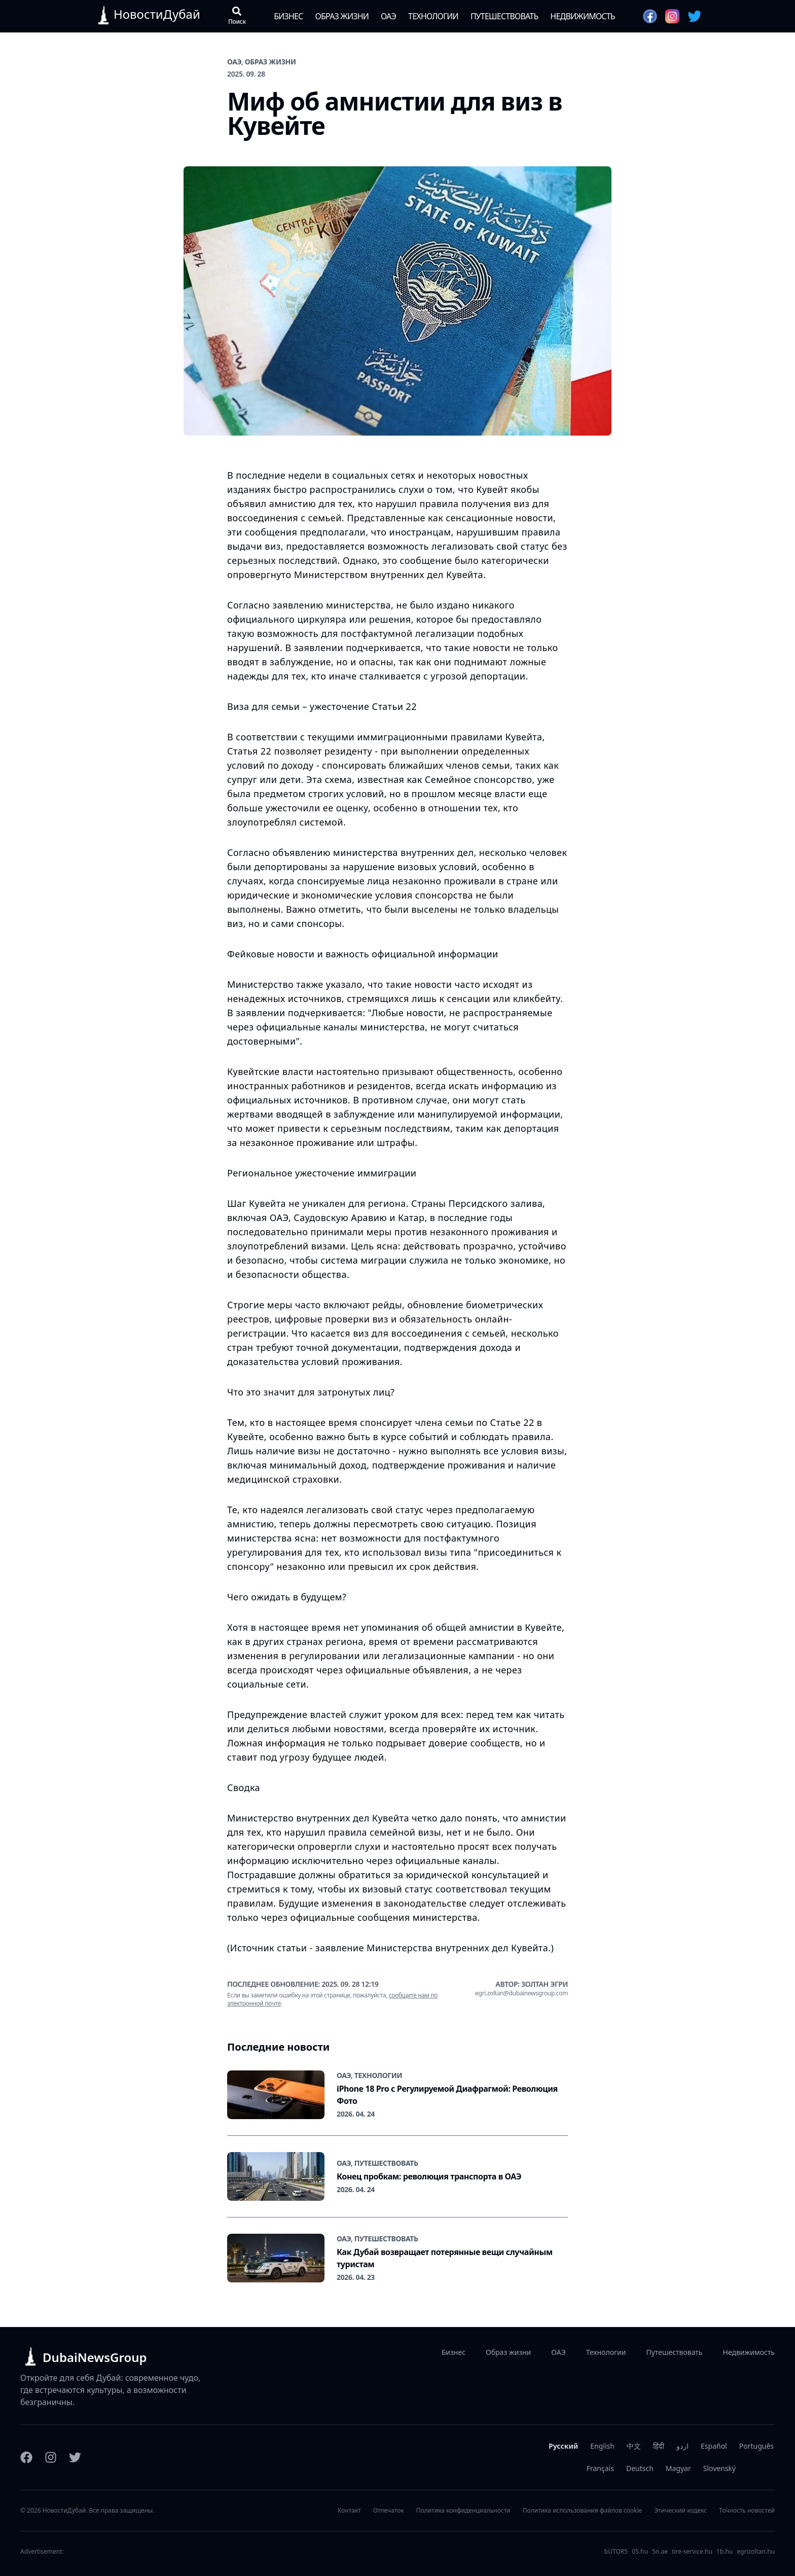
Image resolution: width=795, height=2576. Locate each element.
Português (756, 2446)
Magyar (678, 2468)
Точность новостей (747, 2511)
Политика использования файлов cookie (582, 2511)
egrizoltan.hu (756, 2552)
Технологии (433, 16)
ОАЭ (388, 16)
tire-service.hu (692, 2552)
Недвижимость (582, 16)
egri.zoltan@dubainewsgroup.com (521, 1993)
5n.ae (660, 2552)
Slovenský (719, 2468)
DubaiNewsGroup (95, 2357)
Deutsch (640, 2468)
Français (600, 2468)
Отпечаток (388, 2511)
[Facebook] (26, 2457)
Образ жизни (342, 16)
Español (714, 2446)
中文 (634, 2446)
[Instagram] (51, 2457)
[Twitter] (75, 2457)
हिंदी (658, 2446)
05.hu (640, 2552)
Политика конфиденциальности (463, 2511)
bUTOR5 (616, 2552)
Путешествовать (504, 16)
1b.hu (724, 2552)
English (602, 2446)
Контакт (349, 2511)
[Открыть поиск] (237, 16)
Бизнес (288, 16)
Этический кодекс (680, 2511)
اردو (682, 2446)
